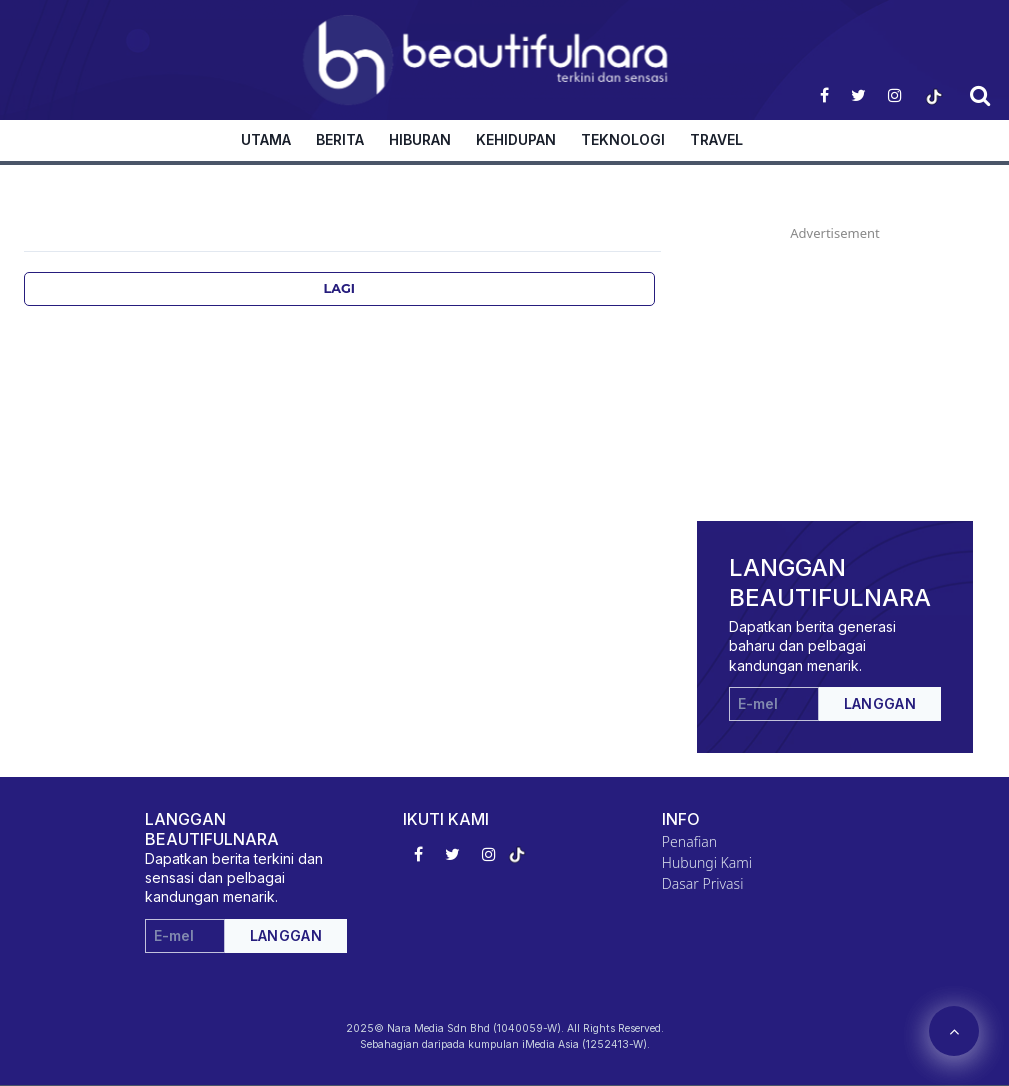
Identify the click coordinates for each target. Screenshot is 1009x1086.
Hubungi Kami (707, 862)
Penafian (689, 841)
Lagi (340, 288)
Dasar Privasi (703, 883)
